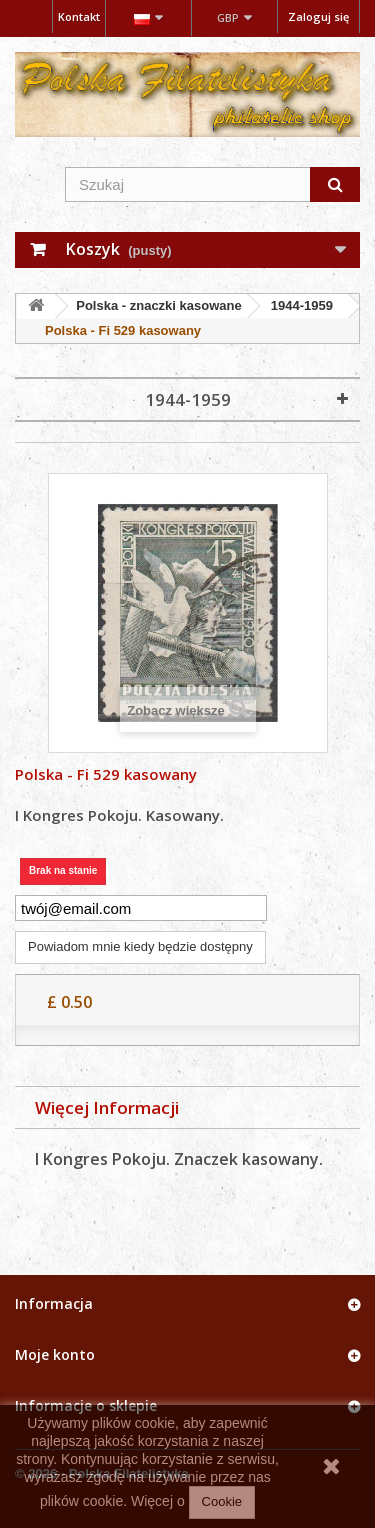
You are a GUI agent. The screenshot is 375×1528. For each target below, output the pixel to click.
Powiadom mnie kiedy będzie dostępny (140, 946)
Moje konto (55, 1354)
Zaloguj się (318, 16)
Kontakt (79, 16)
